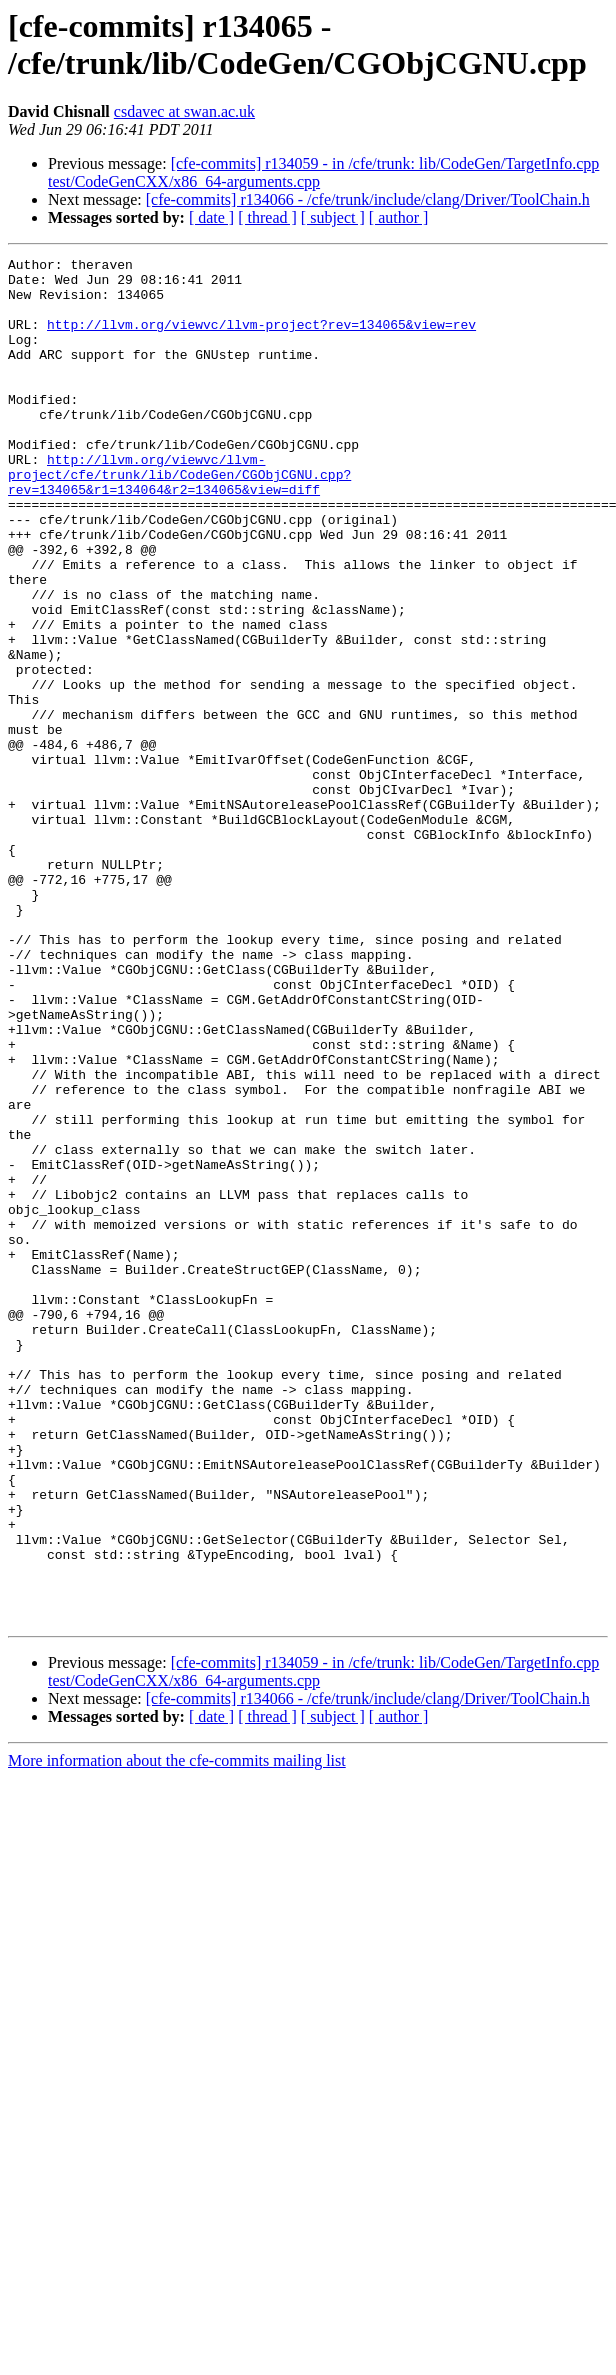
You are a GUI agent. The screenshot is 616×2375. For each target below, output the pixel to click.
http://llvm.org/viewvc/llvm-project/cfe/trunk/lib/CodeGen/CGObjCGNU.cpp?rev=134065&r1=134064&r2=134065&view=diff (179, 519)
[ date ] (211, 217)
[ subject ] (333, 217)
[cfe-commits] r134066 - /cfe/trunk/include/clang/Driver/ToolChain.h (368, 199)
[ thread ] (267, 217)
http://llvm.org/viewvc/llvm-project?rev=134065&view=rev (261, 339)
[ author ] (399, 217)
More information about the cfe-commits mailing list (177, 2033)
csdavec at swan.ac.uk (184, 111)
